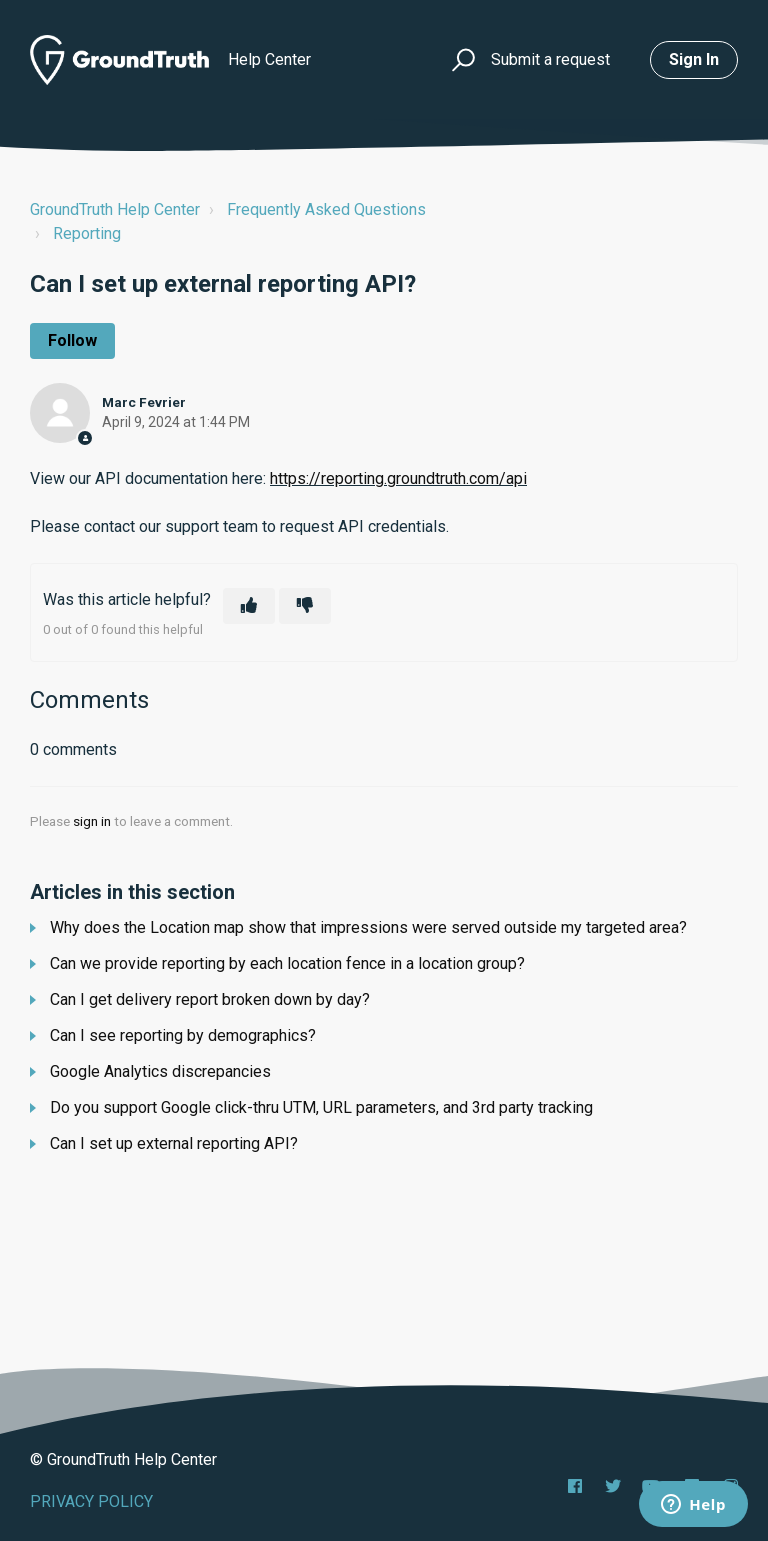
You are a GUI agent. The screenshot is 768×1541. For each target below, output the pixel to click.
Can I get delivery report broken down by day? (210, 999)
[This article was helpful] (249, 606)
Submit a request (550, 59)
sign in (92, 821)
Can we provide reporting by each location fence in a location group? (287, 963)
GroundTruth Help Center (115, 209)
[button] (460, 60)
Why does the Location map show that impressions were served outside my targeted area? (368, 927)
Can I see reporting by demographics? (183, 1035)
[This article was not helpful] (305, 606)
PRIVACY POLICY (91, 1501)
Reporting (87, 233)
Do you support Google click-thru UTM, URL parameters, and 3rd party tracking (321, 1107)
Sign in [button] (694, 59)
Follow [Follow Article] (72, 340)
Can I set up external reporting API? (174, 1143)
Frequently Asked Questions (326, 209)
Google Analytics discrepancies (160, 1071)
